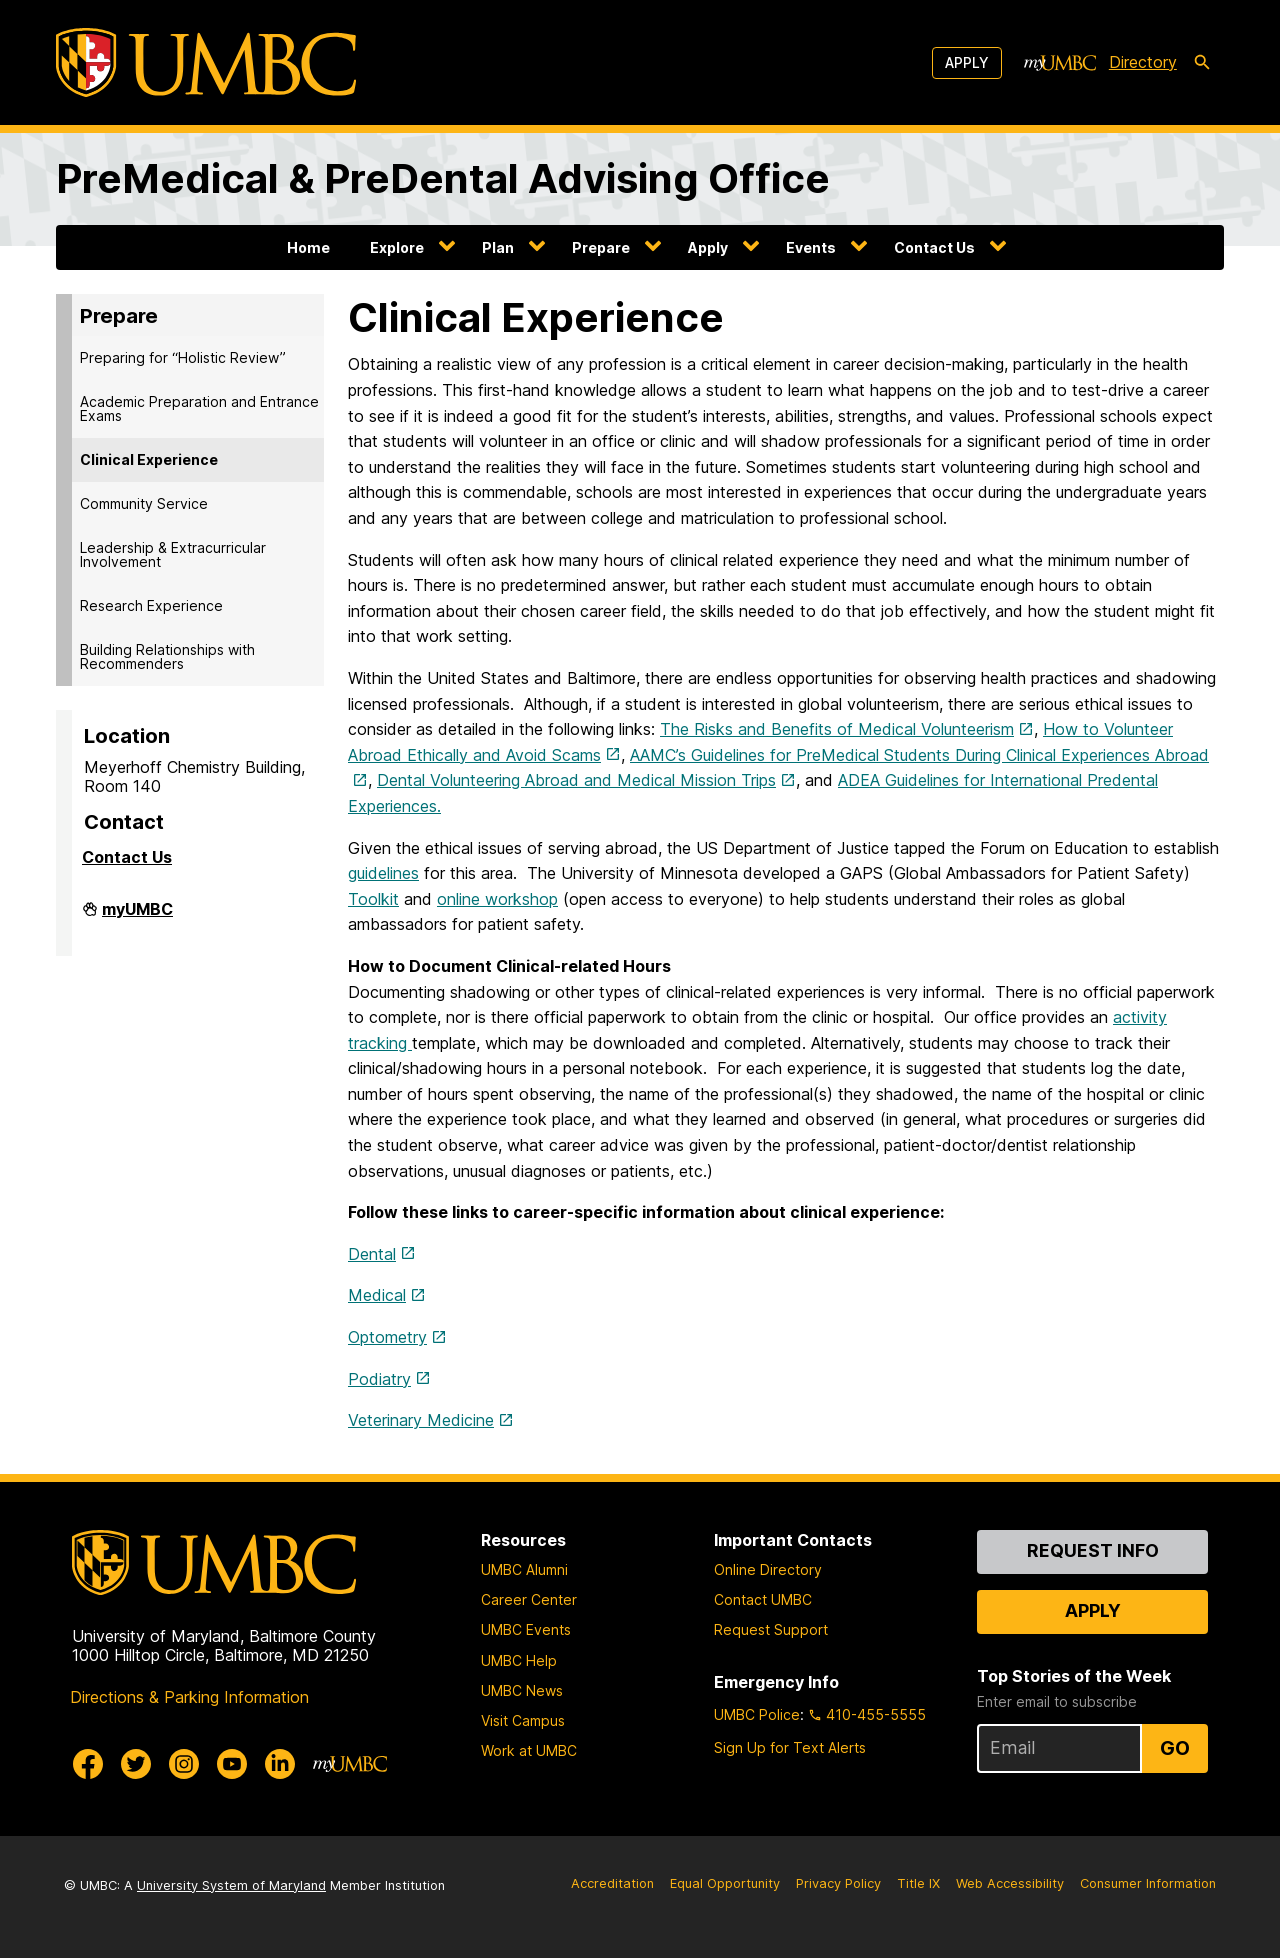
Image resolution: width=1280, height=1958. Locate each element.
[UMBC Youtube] (232, 1764)
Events (811, 247)
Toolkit (373, 899)
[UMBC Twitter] (136, 1764)
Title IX (918, 1883)
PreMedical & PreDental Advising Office (443, 178)
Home (308, 247)
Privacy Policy (838, 1883)
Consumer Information (1148, 1883)
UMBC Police (757, 1714)
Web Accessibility (1010, 1883)
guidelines (383, 873)
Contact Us (934, 247)
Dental (372, 1254)
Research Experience (151, 605)
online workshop (497, 899)
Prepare (601, 247)
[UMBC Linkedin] (280, 1764)
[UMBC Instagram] (184, 1764)
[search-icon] (1202, 63)
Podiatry (379, 1379)
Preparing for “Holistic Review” (183, 357)
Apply (967, 62)
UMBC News (522, 1690)
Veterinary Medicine (421, 1420)
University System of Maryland (231, 1885)
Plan (498, 247)
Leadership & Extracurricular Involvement (173, 554)
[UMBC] (206, 62)
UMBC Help (519, 1660)
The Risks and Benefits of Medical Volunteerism (837, 729)
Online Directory (768, 1569)
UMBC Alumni (524, 1569)
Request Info (1093, 1550)
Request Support (771, 1629)
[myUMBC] (1060, 63)
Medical (377, 1295)
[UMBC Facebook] (88, 1764)
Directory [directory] (1143, 62)
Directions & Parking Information (189, 1697)
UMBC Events (526, 1629)
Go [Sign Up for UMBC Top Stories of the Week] (1175, 1748)
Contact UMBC (763, 1599)
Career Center (529, 1599)
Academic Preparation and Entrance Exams (199, 408)
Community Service (144, 503)
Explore (397, 247)
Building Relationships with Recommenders (167, 656)
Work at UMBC (529, 1750)
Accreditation (612, 1883)
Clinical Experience (149, 459)
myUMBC (137, 917)
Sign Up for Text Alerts (790, 1747)
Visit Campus (523, 1720)
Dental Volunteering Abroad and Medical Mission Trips (576, 780)
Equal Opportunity (725, 1883)
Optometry (387, 1337)
